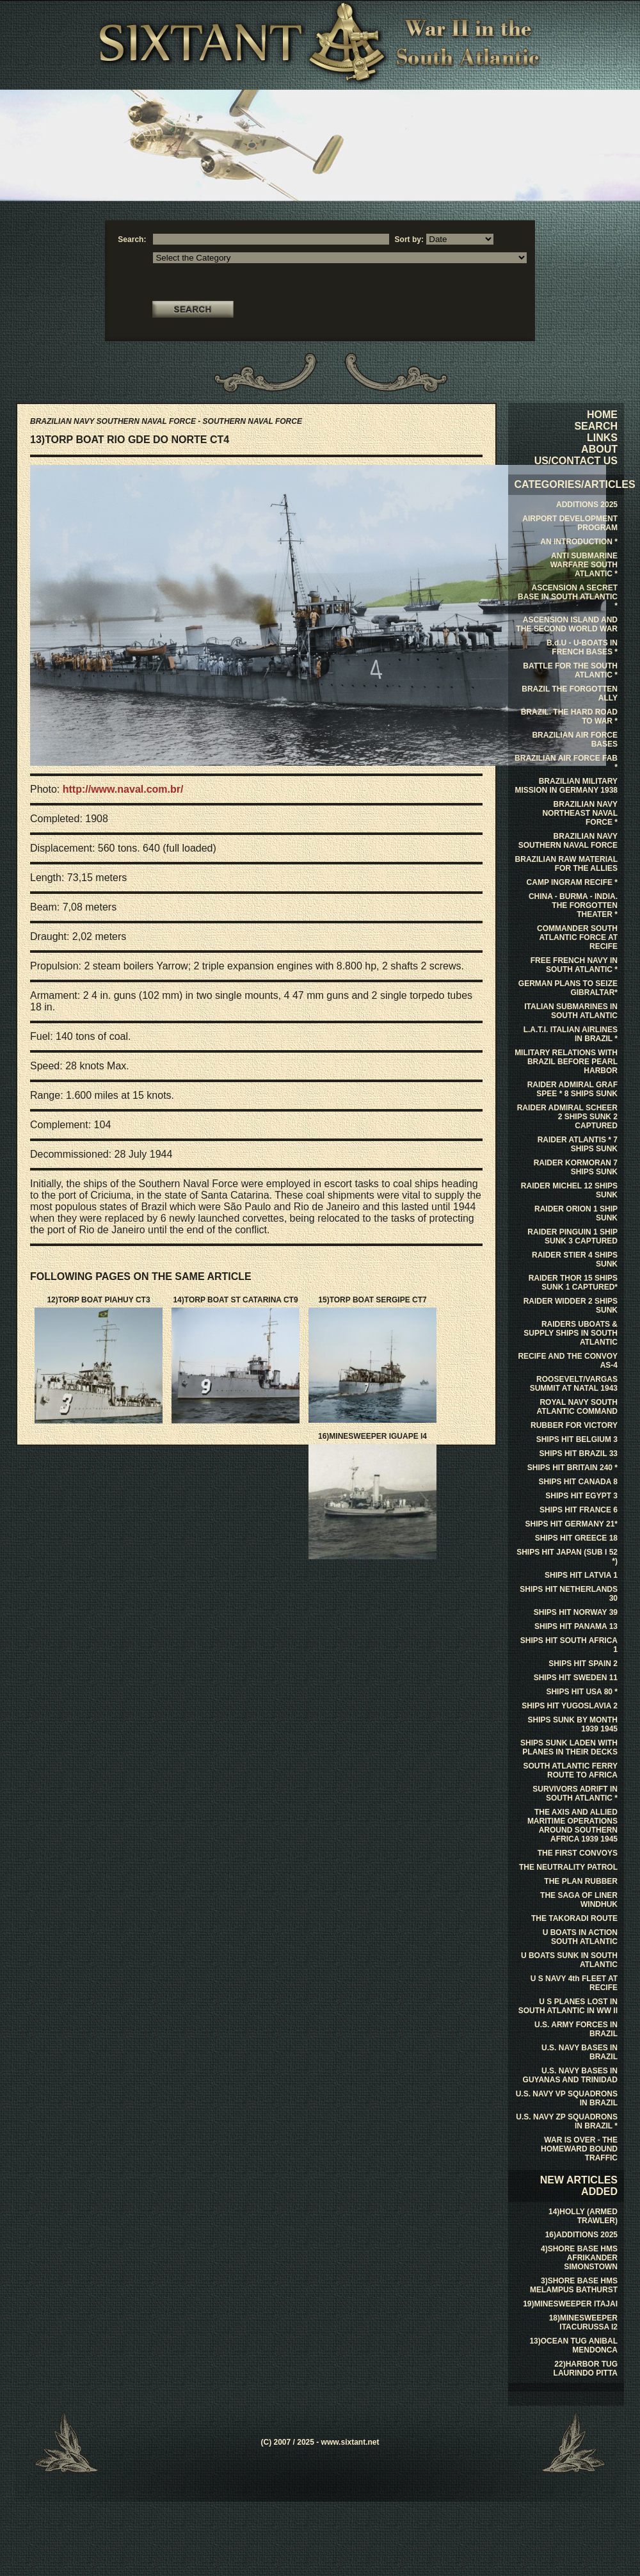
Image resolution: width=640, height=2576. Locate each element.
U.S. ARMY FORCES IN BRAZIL (576, 2029)
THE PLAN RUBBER (581, 1881)
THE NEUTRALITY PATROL (568, 1867)
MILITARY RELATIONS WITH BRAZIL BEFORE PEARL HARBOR (566, 1061)
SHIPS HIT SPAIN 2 (583, 1663)
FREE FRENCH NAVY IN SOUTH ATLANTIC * (574, 965)
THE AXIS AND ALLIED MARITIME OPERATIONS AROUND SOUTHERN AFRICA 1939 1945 (572, 1825)
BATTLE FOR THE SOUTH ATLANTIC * (570, 670)
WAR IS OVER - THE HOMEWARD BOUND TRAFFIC (579, 2148)
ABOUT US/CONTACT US (576, 455)
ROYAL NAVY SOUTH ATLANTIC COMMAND (577, 1407)
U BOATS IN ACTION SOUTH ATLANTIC (580, 1937)
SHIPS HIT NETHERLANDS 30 (569, 1594)
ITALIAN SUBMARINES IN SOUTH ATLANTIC (571, 1011)
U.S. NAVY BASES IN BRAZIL (579, 2052)
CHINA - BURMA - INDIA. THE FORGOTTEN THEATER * (573, 905)
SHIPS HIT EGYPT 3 (581, 1495)
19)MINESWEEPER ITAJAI (570, 2303)
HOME (602, 414)
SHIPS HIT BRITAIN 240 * (572, 1467)
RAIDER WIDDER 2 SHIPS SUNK (571, 1306)
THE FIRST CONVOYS (578, 1853)
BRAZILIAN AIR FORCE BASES (575, 740)
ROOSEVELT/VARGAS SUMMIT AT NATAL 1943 (574, 1384)
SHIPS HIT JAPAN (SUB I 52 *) (567, 1557)
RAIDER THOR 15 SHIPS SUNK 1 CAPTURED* (573, 1283)
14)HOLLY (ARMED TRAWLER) (583, 2216)
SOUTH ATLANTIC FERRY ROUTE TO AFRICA (570, 1770)
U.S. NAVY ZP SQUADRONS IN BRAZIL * (567, 2121)
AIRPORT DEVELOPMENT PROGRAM (570, 523)
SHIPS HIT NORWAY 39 (576, 1612)
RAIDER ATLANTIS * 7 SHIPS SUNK (578, 1144)
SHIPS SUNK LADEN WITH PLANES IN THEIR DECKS (569, 1747)
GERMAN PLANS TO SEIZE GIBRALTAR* (568, 988)
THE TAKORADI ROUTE (574, 1918)
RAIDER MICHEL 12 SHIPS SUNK (569, 1190)
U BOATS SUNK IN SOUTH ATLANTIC (569, 1960)
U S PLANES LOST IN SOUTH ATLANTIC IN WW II (568, 2006)
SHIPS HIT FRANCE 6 (579, 1509)
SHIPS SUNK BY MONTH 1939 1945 (573, 1724)
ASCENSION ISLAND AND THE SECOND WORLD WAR (567, 624)
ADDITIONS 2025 (587, 504)
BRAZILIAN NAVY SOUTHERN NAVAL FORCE (568, 841)
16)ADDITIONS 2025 (581, 2234)
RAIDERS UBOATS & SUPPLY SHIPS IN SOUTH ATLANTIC (571, 1333)
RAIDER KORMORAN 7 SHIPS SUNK (576, 1167)
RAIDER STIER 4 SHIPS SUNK (575, 1259)
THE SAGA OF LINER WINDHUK (579, 1900)
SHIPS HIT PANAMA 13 (576, 1626)
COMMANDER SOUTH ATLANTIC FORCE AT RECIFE (577, 937)
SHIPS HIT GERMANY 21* (571, 1523)
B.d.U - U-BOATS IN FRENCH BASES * (582, 647)
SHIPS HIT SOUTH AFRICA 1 (569, 1645)
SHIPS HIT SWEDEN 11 (576, 1677)
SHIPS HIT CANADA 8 (578, 1481)
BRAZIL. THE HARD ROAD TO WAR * (569, 716)
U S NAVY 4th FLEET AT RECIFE (574, 1983)
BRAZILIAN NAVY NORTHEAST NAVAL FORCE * (580, 813)
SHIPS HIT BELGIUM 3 (577, 1439)
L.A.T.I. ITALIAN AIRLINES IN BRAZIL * (571, 1034)
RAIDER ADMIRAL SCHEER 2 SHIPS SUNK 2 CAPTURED (567, 1116)
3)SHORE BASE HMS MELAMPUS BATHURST (574, 2285)
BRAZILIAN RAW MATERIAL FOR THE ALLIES (566, 864)
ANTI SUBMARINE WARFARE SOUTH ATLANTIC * (584, 564)
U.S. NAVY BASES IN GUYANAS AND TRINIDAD (570, 2075)
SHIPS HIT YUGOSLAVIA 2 (570, 1705)
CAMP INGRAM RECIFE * (572, 882)
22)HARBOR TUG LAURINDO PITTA (586, 2369)
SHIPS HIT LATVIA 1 (581, 1575)
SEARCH (596, 426)
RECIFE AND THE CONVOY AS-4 (568, 1361)
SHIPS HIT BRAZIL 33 (579, 1453)
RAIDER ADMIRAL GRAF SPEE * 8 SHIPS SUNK (572, 1089)
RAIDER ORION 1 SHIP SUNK (576, 1213)
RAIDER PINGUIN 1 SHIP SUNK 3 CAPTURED (572, 1236)
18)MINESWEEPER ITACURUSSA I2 (583, 2322)
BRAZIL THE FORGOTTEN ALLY (570, 693)
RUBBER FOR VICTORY (574, 1425)
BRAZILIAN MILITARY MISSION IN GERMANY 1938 (566, 786)
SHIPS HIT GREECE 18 (576, 1538)
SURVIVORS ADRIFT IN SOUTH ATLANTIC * (575, 1793)
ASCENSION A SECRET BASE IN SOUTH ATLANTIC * (568, 596)
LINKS (602, 437)
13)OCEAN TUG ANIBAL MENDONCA (573, 2345)
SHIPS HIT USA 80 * (582, 1691)
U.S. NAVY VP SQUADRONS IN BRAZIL (567, 2098)
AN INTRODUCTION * (579, 541)
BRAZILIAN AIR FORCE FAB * (566, 763)
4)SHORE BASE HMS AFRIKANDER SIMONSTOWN (579, 2257)
